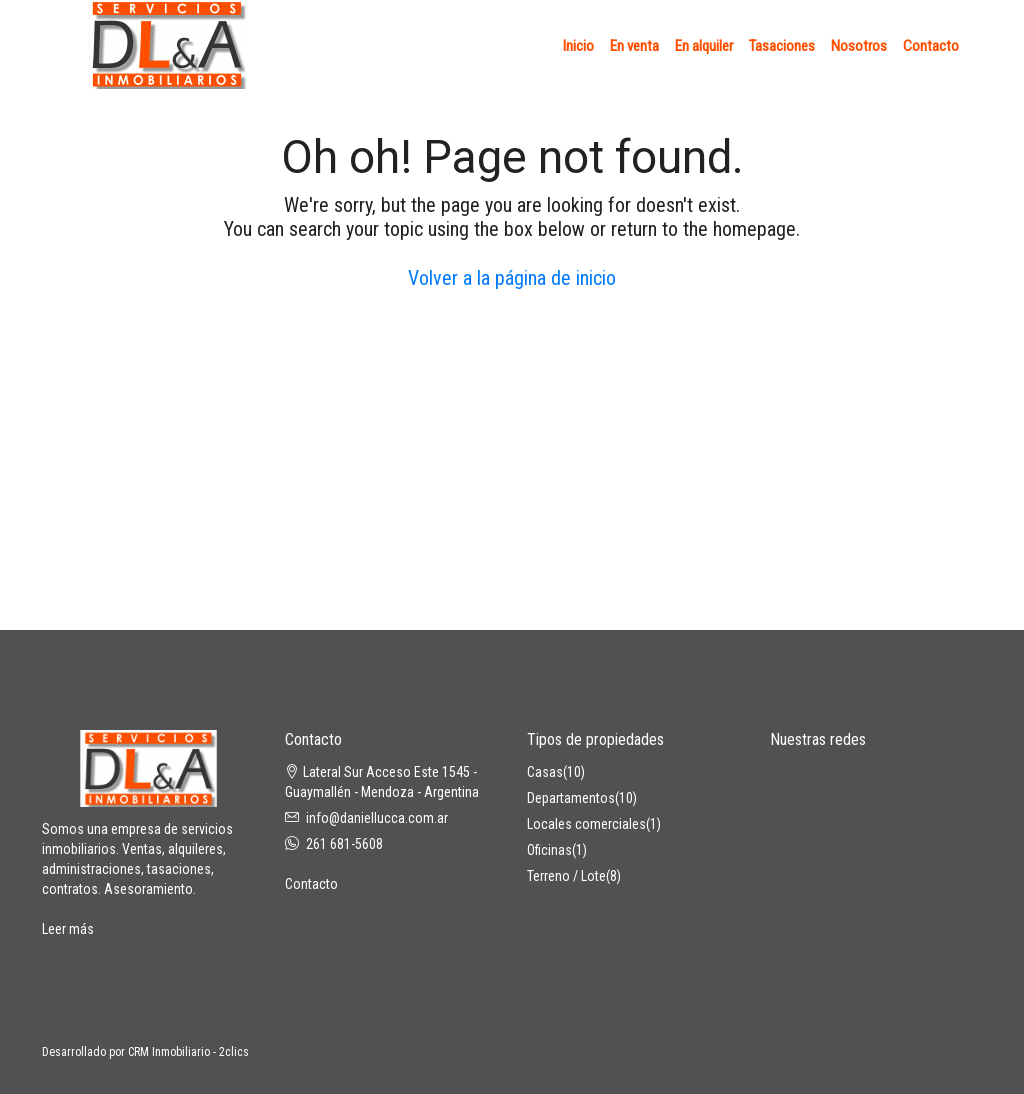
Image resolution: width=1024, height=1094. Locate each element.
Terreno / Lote (566, 876)
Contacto (931, 46)
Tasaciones (782, 46)
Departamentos (571, 798)
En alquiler (704, 46)
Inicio (578, 46)
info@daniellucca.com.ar (377, 818)
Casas (545, 772)
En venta (634, 46)
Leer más (68, 929)
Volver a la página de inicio (512, 278)
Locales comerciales (586, 824)
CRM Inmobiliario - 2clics (188, 1052)
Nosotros (859, 46)
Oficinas (549, 850)
